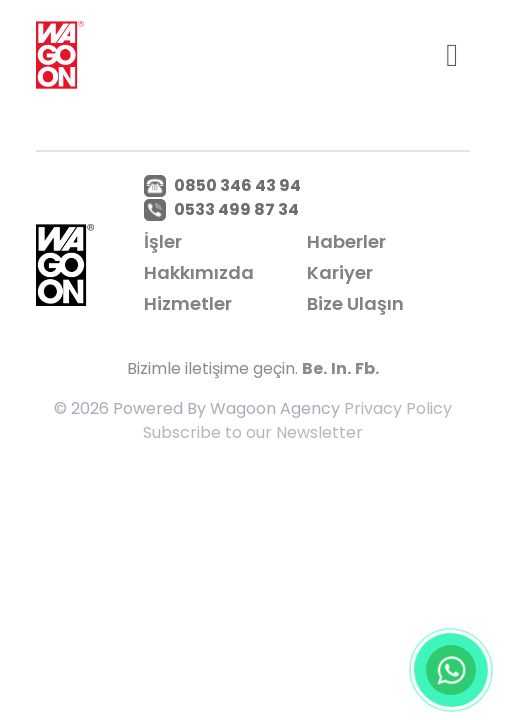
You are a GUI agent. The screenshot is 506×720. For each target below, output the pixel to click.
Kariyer (340, 272)
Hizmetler (188, 303)
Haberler (346, 241)
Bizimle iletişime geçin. (212, 368)
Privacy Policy (398, 408)
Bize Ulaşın (355, 303)
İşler (163, 241)
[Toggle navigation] (452, 55)
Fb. (367, 368)
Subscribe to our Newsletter (253, 432)
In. (341, 368)
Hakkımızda (199, 272)
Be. (314, 368)
